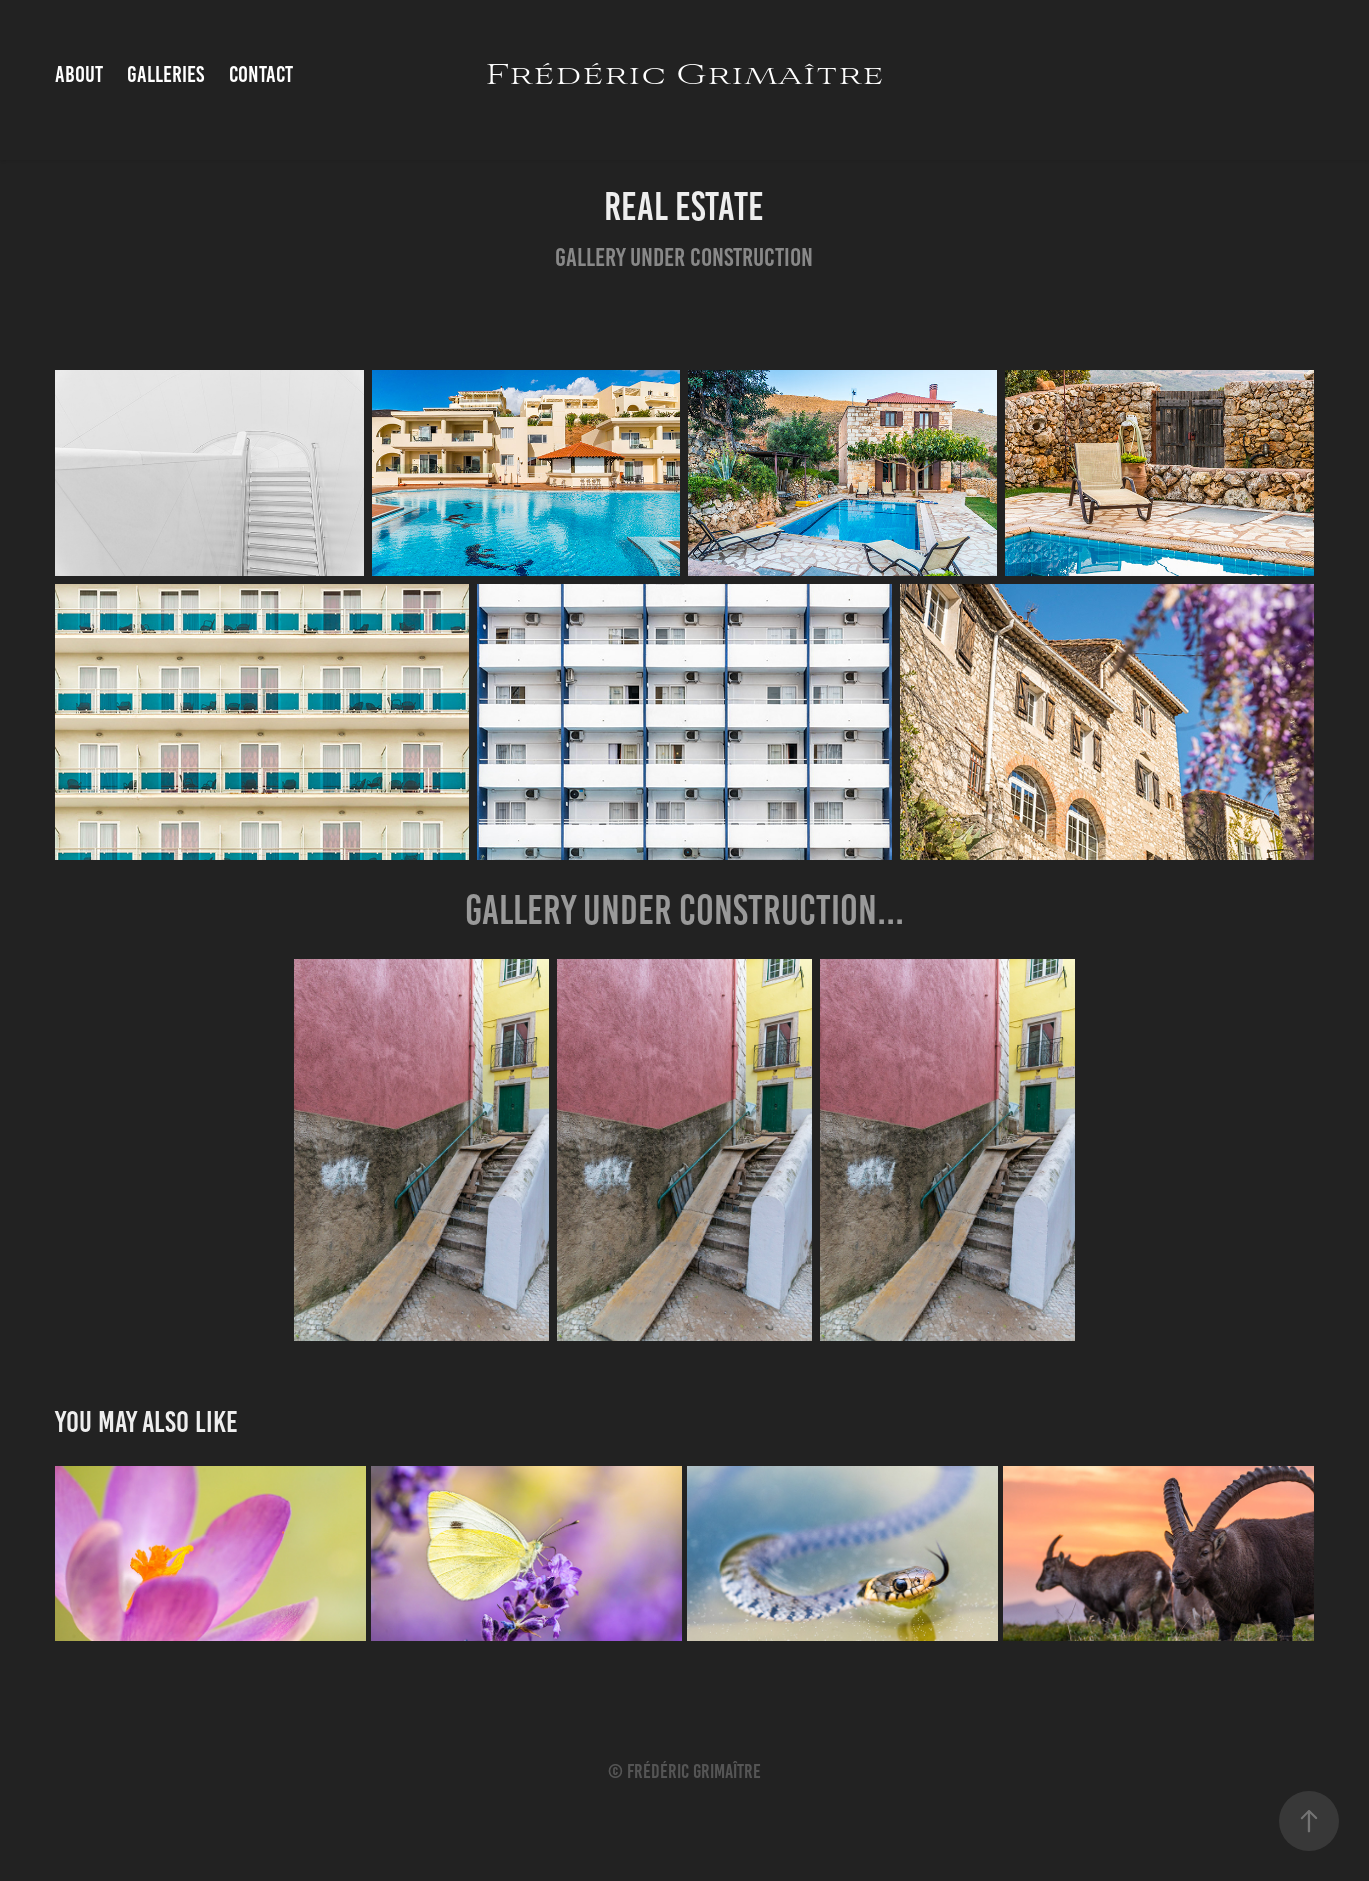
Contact (261, 74)
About (79, 74)
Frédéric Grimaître (684, 75)
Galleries (165, 74)
